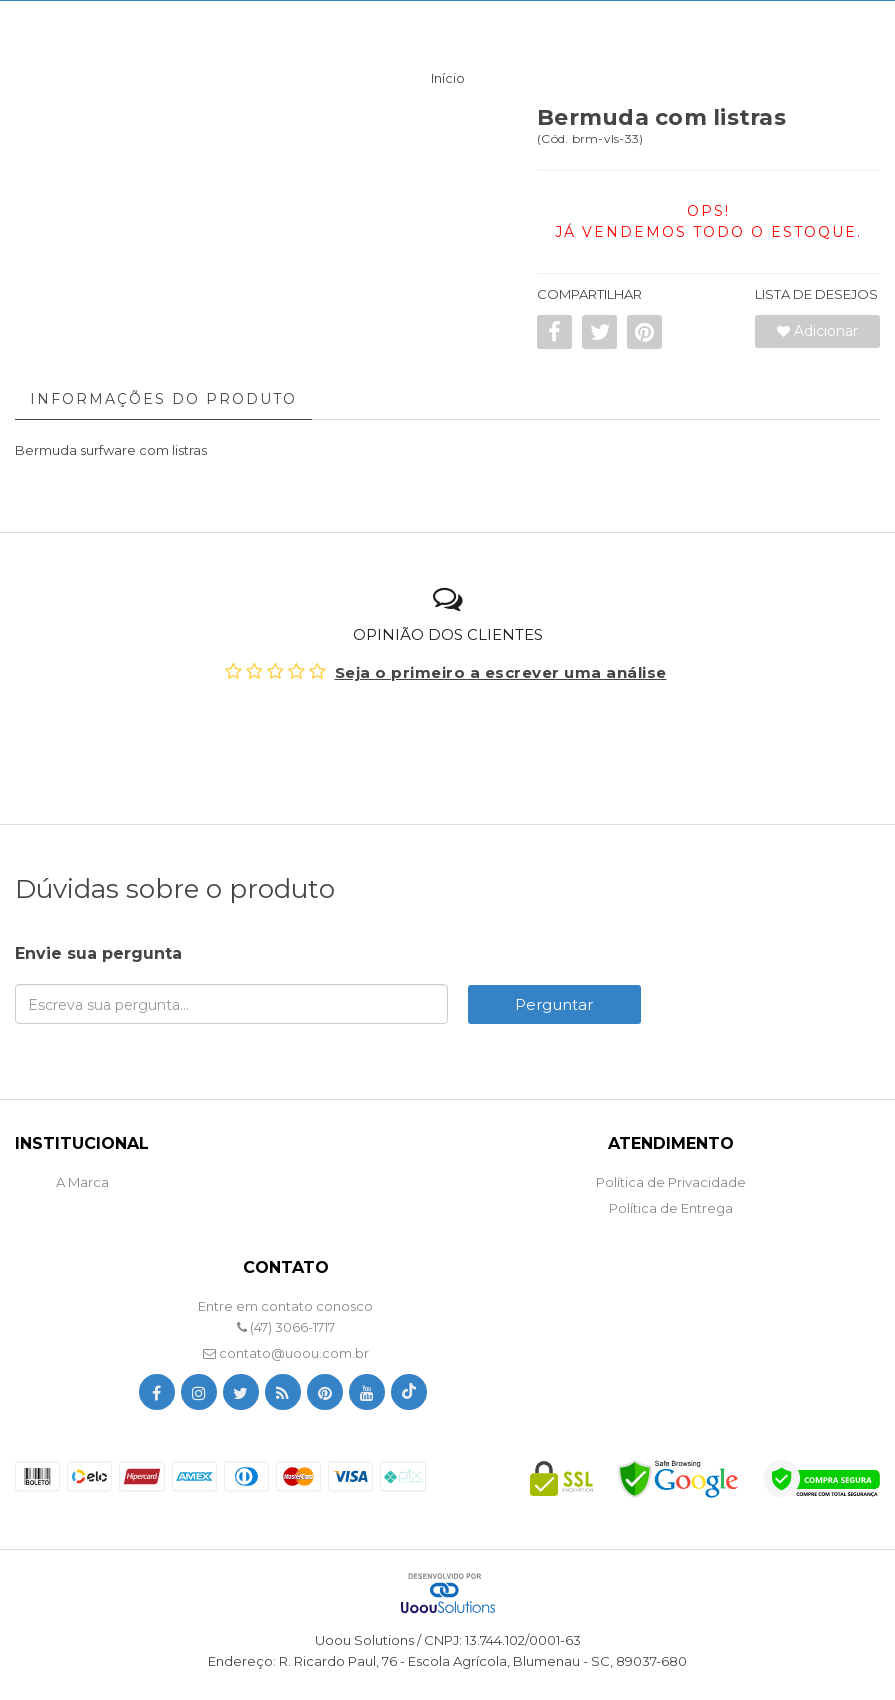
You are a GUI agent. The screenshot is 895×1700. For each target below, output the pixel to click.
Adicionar (817, 331)
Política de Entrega (671, 1208)
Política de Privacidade (671, 1182)
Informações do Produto (163, 399)
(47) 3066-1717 (286, 1327)
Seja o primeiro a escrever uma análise (501, 672)
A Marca (82, 1182)
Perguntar (554, 1004)
